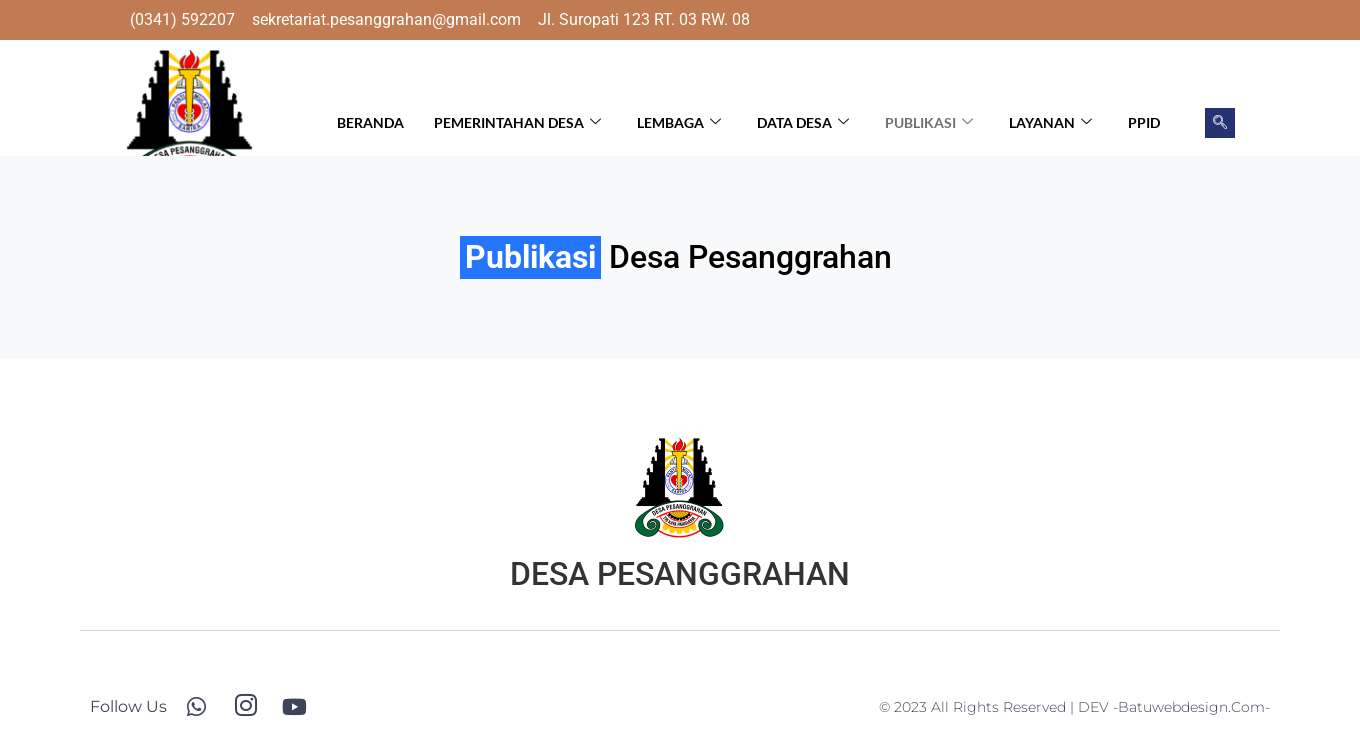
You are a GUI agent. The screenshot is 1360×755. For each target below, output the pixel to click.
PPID (1144, 122)
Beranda (370, 122)
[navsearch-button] (1220, 123)
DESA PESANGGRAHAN (680, 574)
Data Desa (803, 122)
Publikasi (929, 122)
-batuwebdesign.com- (1191, 707)
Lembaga (679, 122)
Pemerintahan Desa (517, 122)
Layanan (1050, 122)
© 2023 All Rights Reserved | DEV (996, 707)
